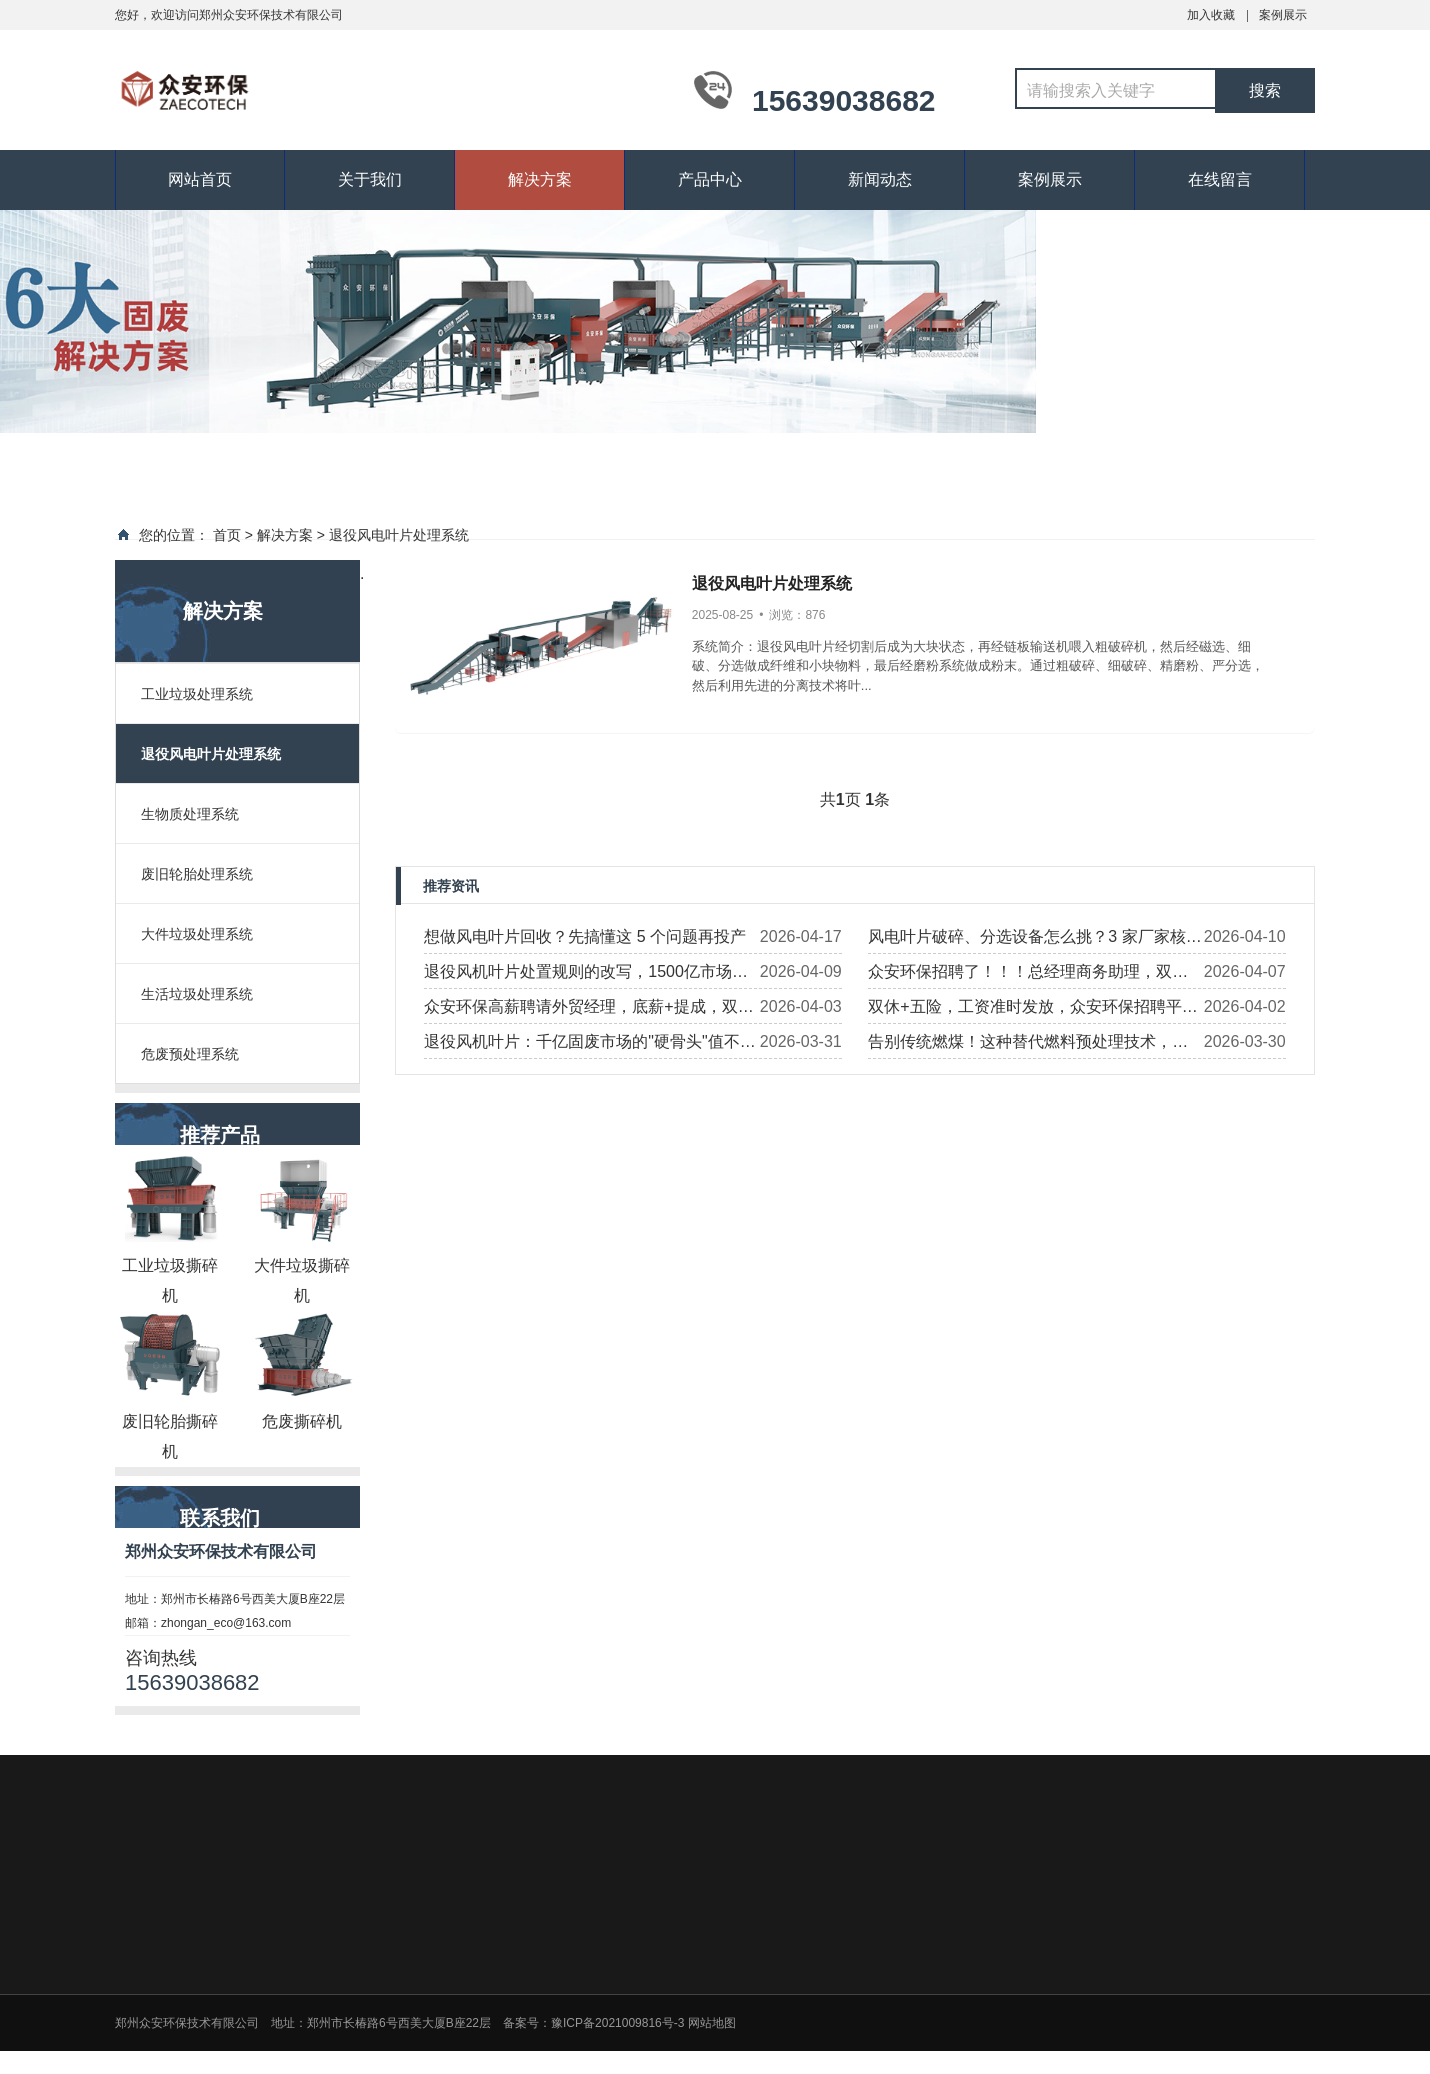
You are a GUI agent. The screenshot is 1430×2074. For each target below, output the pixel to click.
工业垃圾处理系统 (197, 694)
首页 (227, 535)
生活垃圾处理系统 (197, 994)
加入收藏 (1211, 15)
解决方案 (540, 179)
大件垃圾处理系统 (197, 934)
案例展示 (1283, 15)
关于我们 (370, 179)
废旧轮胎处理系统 (197, 874)
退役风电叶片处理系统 (399, 535)
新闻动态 (880, 179)
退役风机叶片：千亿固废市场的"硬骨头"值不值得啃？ (589, 1046)
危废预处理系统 (190, 1054)
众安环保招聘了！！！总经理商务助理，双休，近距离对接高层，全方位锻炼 (1020, 976)
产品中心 (710, 179)
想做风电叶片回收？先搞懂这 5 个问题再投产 (585, 936)
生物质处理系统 (190, 814)
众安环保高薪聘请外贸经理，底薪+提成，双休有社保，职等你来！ (588, 1011)
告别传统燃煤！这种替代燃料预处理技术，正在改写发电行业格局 (1028, 1046)
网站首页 (200, 179)
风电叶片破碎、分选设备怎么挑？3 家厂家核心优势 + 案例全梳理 (1034, 941)
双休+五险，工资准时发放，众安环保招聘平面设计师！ (1032, 1011)
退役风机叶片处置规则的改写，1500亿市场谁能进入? (586, 976)
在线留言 (1220, 179)
